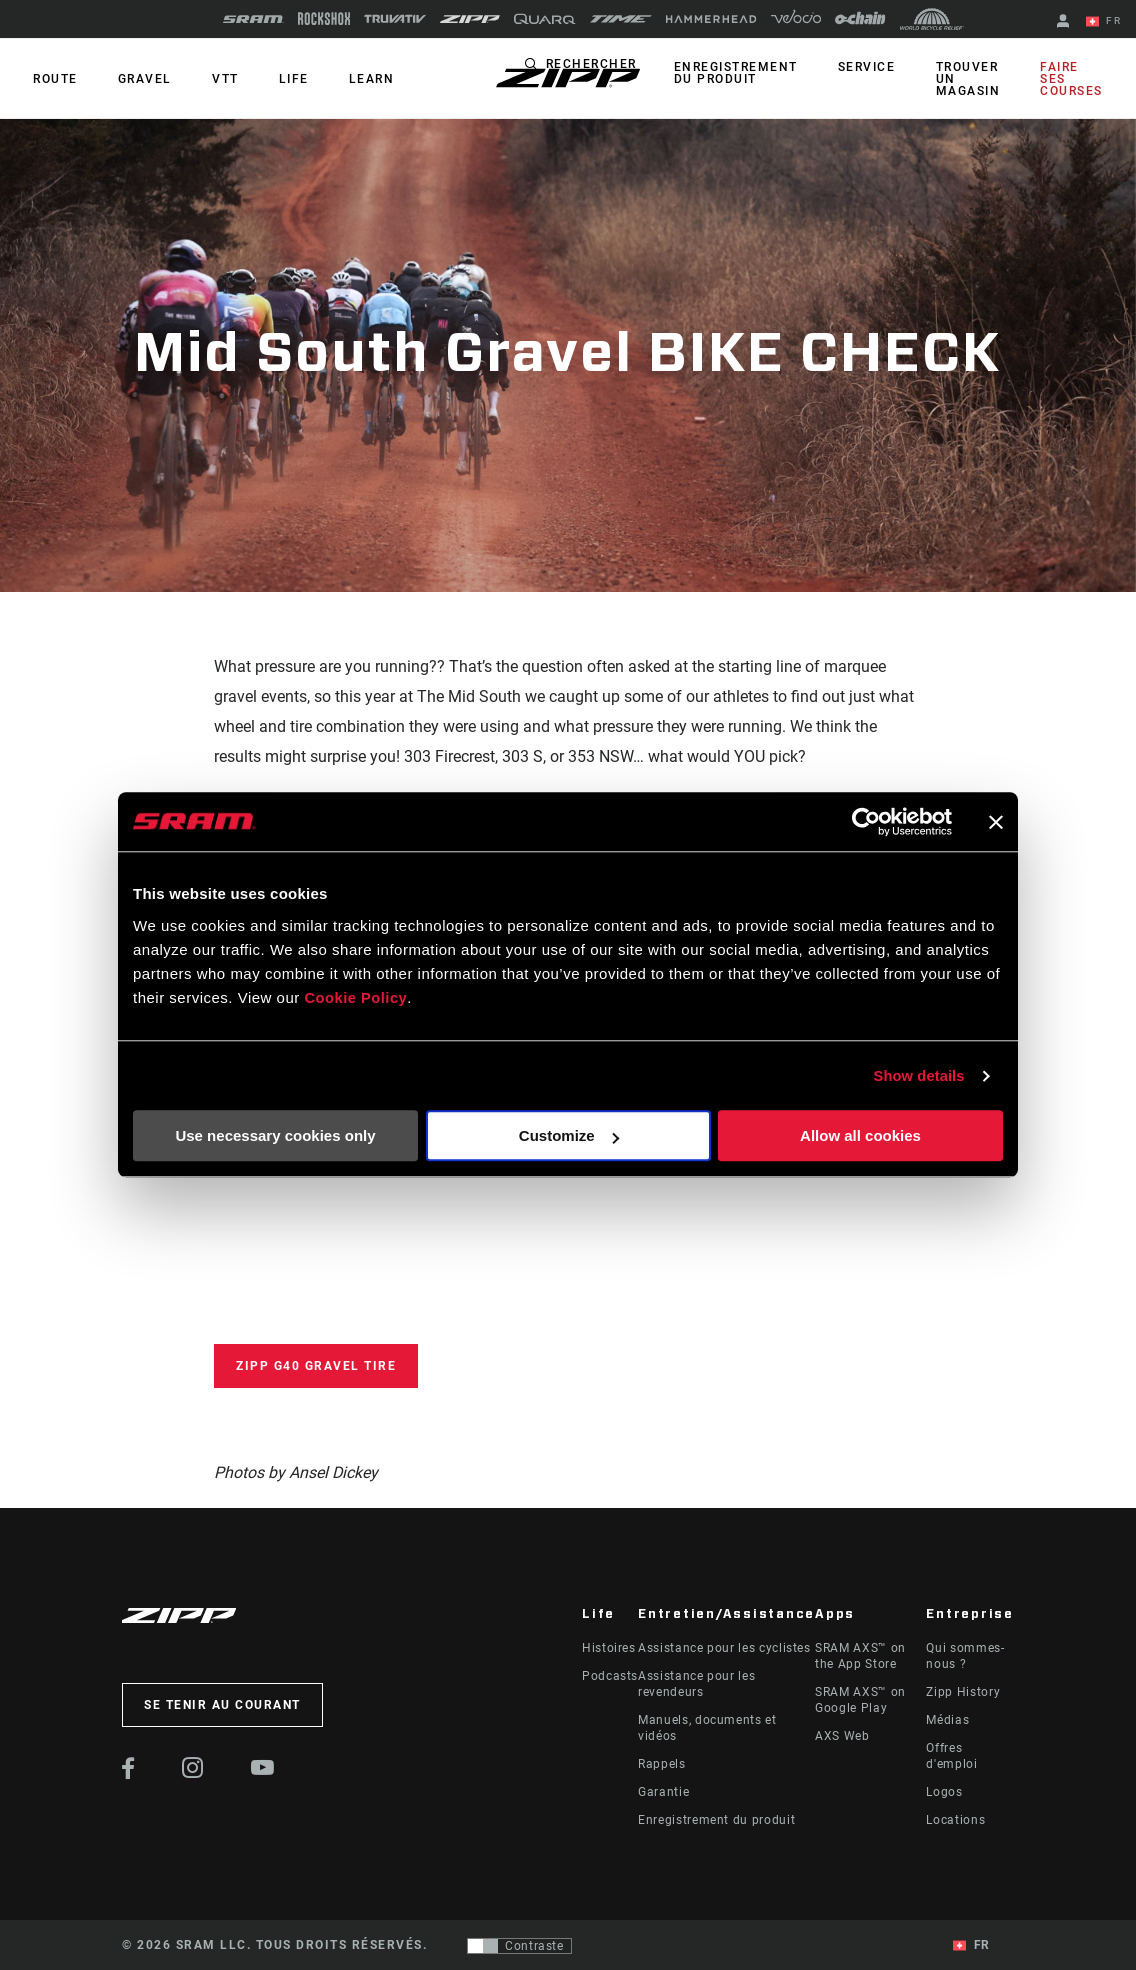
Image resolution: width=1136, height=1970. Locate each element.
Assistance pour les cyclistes (724, 1648)
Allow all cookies (860, 1136)
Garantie (663, 1792)
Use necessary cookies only (275, 1136)
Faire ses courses (1075, 79)
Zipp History (963, 1692)
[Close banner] (996, 822)
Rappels (661, 1764)
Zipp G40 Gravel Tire (316, 1366)
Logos (944, 1792)
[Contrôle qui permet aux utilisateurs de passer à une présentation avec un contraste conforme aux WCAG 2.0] (519, 1946)
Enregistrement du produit (758, 73)
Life (272, 79)
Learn (344, 79)
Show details (918, 1075)
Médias (947, 1720)
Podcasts (610, 1676)
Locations (955, 1820)
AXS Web (842, 1736)
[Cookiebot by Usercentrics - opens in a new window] (864, 822)
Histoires (609, 1648)
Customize (569, 1136)
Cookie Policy (356, 998)
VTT (210, 79)
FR (1106, 22)
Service (883, 68)
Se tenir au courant (222, 1705)
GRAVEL (136, 79)
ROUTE (52, 79)
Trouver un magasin (977, 79)
